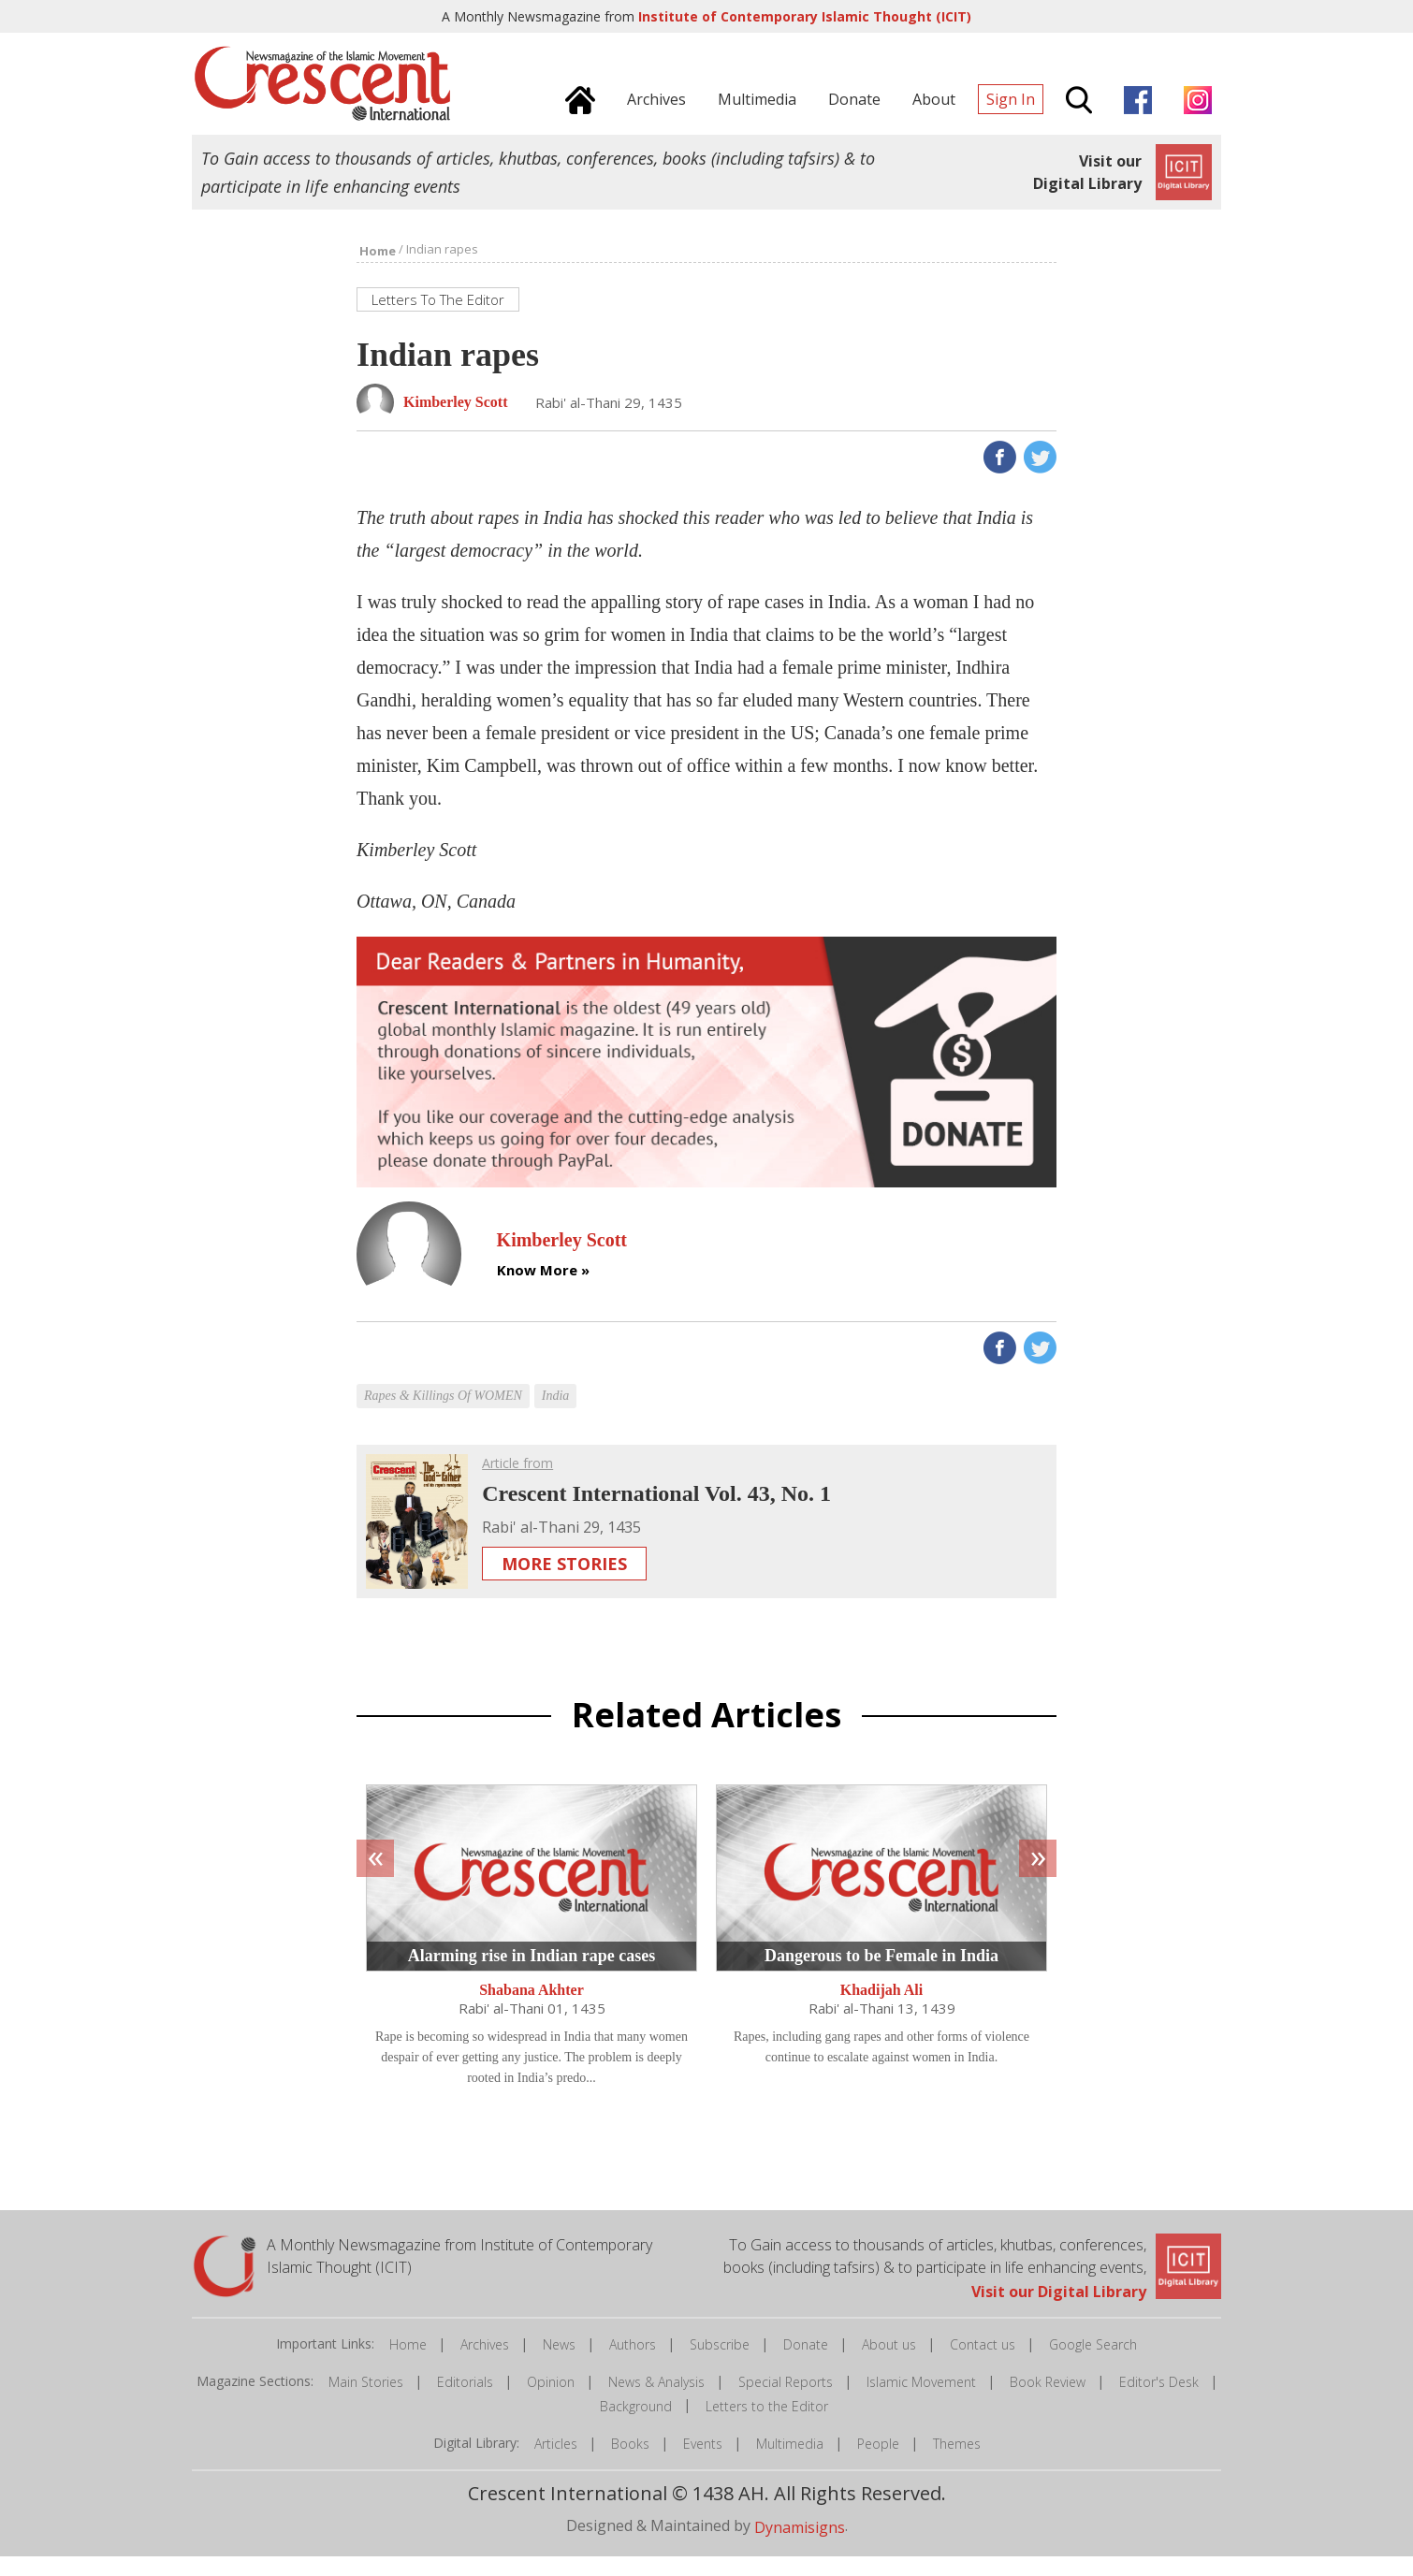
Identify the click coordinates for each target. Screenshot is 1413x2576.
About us (889, 2365)
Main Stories (365, 2402)
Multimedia (789, 2463)
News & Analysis (656, 2402)
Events (702, 2463)
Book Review (1047, 2402)
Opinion (551, 2402)
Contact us (982, 2365)
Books (630, 2463)
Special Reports (785, 2402)
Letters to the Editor (767, 2426)
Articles (555, 2463)
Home (408, 2365)
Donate (805, 2365)
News (559, 2365)
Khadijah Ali (881, 2010)
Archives (484, 2365)
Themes (957, 2463)
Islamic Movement (921, 2402)
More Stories (564, 1584)
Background (636, 2426)
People (878, 2463)
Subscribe (720, 2365)
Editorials (465, 2402)
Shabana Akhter (531, 2010)
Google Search (1093, 2365)
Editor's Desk (1159, 2402)
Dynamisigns (799, 2547)
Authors (632, 2365)
